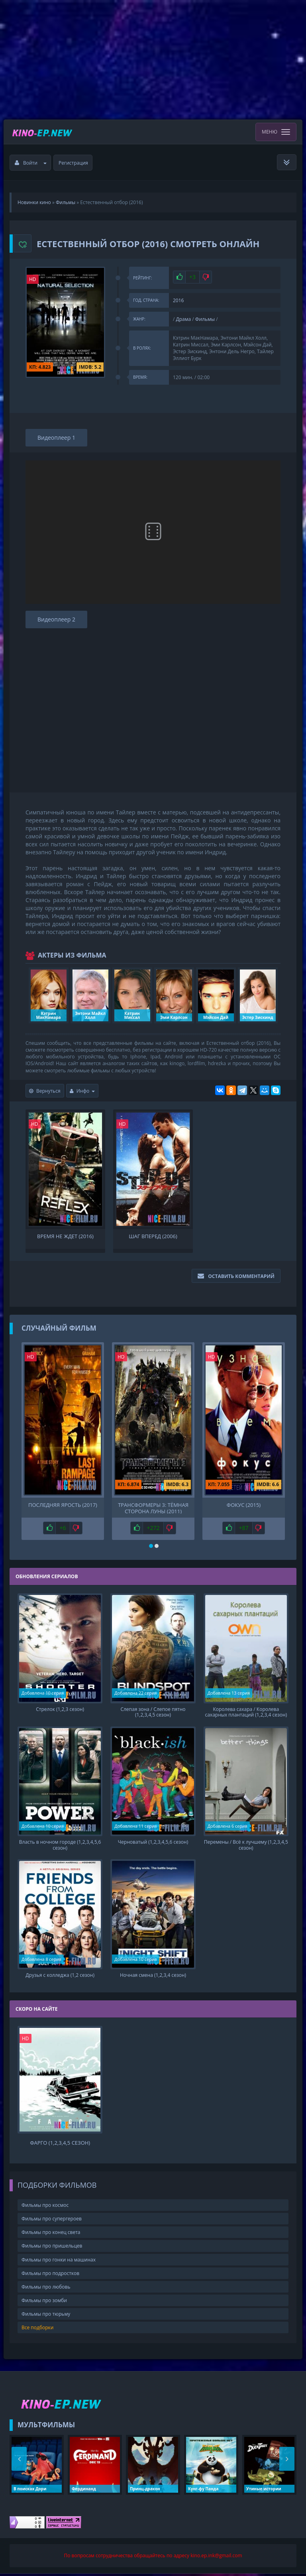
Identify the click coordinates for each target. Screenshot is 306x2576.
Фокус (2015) (244, 1505)
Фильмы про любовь (46, 2289)
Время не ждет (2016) (65, 1236)
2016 (178, 300)
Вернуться (45, 1090)
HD (32, 279)
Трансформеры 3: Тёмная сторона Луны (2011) (153, 1508)
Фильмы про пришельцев (52, 2248)
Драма (183, 319)
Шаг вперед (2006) (153, 1236)
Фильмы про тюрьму (46, 2316)
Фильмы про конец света (51, 2235)
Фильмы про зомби (44, 2303)
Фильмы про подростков (50, 2276)
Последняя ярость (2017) (62, 1505)
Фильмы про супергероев (52, 2221)
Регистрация (73, 162)
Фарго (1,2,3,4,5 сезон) (60, 2145)
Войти (31, 162)
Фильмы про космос (45, 2207)
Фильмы (205, 319)
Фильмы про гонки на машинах (59, 2262)
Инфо (82, 1090)
